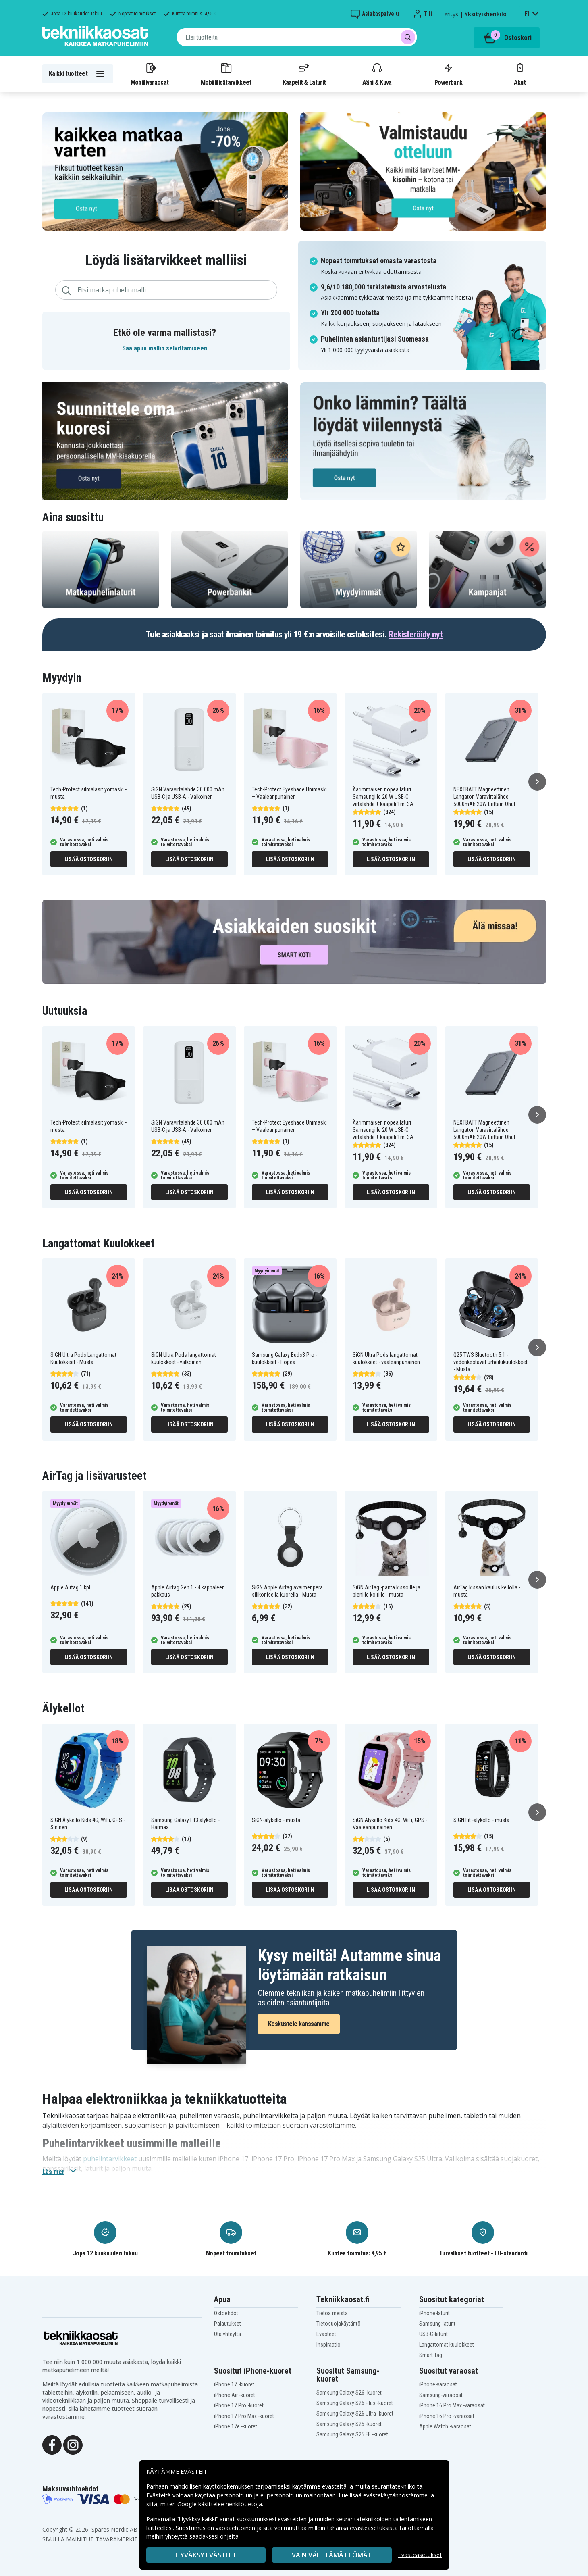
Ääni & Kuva (376, 74)
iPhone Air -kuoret (234, 2395)
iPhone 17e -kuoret (235, 2426)
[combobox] (297, 37)
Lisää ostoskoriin (88, 859)
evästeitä (335, 2486)
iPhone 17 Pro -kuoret (239, 2405)
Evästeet (326, 2334)
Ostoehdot (226, 2313)
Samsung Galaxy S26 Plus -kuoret (354, 2403)
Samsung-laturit (437, 2323)
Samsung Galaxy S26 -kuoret (349, 2392)
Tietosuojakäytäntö (338, 2323)
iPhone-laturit (434, 2313)
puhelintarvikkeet (110, 2158)
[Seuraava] (537, 782)
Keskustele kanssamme (299, 2024)
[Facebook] (52, 2444)
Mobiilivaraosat (150, 74)
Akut (520, 74)
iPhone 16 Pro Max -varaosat (452, 2405)
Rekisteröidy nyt (416, 634)
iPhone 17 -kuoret (234, 2384)
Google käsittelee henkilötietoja (219, 2504)
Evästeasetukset (420, 2555)
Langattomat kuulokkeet (446, 2344)
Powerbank (448, 74)
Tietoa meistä (332, 2313)
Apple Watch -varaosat (445, 2426)
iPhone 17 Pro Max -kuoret (244, 2416)
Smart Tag (430, 2355)
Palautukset (227, 2323)
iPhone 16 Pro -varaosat (446, 2416)
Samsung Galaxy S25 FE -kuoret (352, 2434)
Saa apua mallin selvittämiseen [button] (164, 348)
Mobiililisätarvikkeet (226, 74)
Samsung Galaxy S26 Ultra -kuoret (354, 2413)
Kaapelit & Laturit (304, 74)
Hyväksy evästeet (206, 2555)
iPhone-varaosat (438, 2384)
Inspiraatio (328, 2344)
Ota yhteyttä (227, 2334)
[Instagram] (73, 2444)
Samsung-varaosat (441, 2395)
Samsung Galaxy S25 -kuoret (349, 2424)
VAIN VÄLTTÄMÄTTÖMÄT (332, 2555)
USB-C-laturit (433, 2334)
